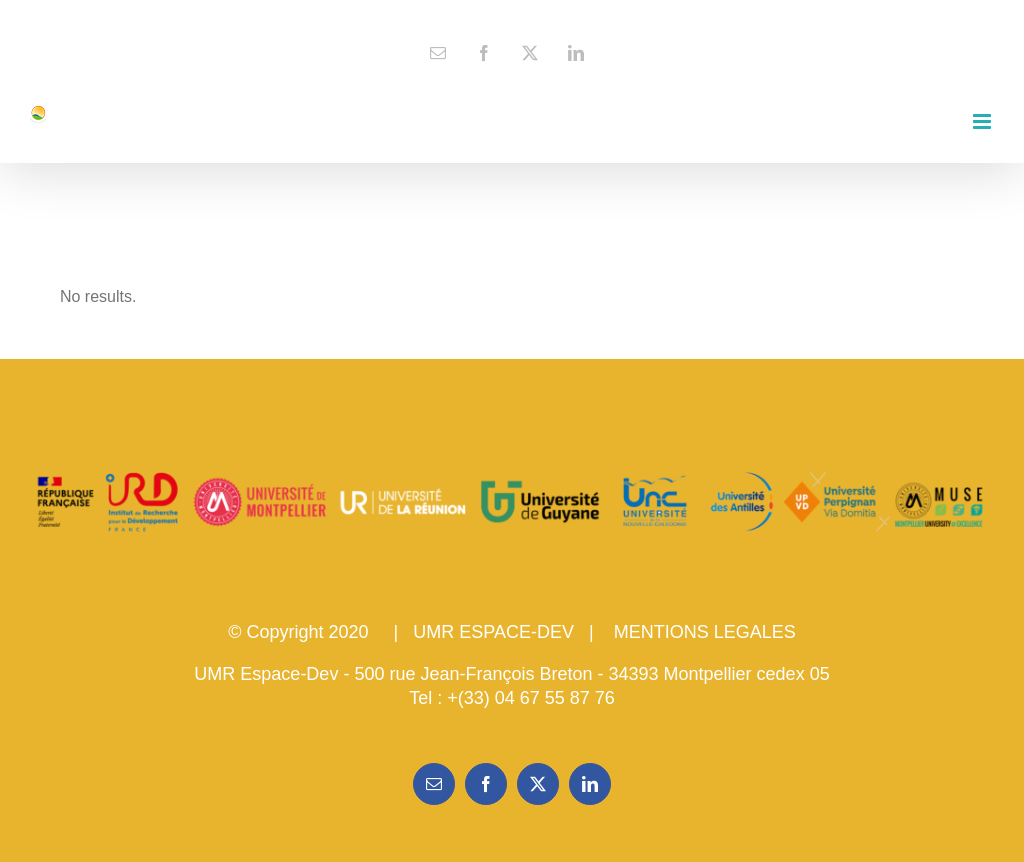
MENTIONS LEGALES (705, 632)
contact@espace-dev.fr (512, 16)
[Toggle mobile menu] (983, 121)
